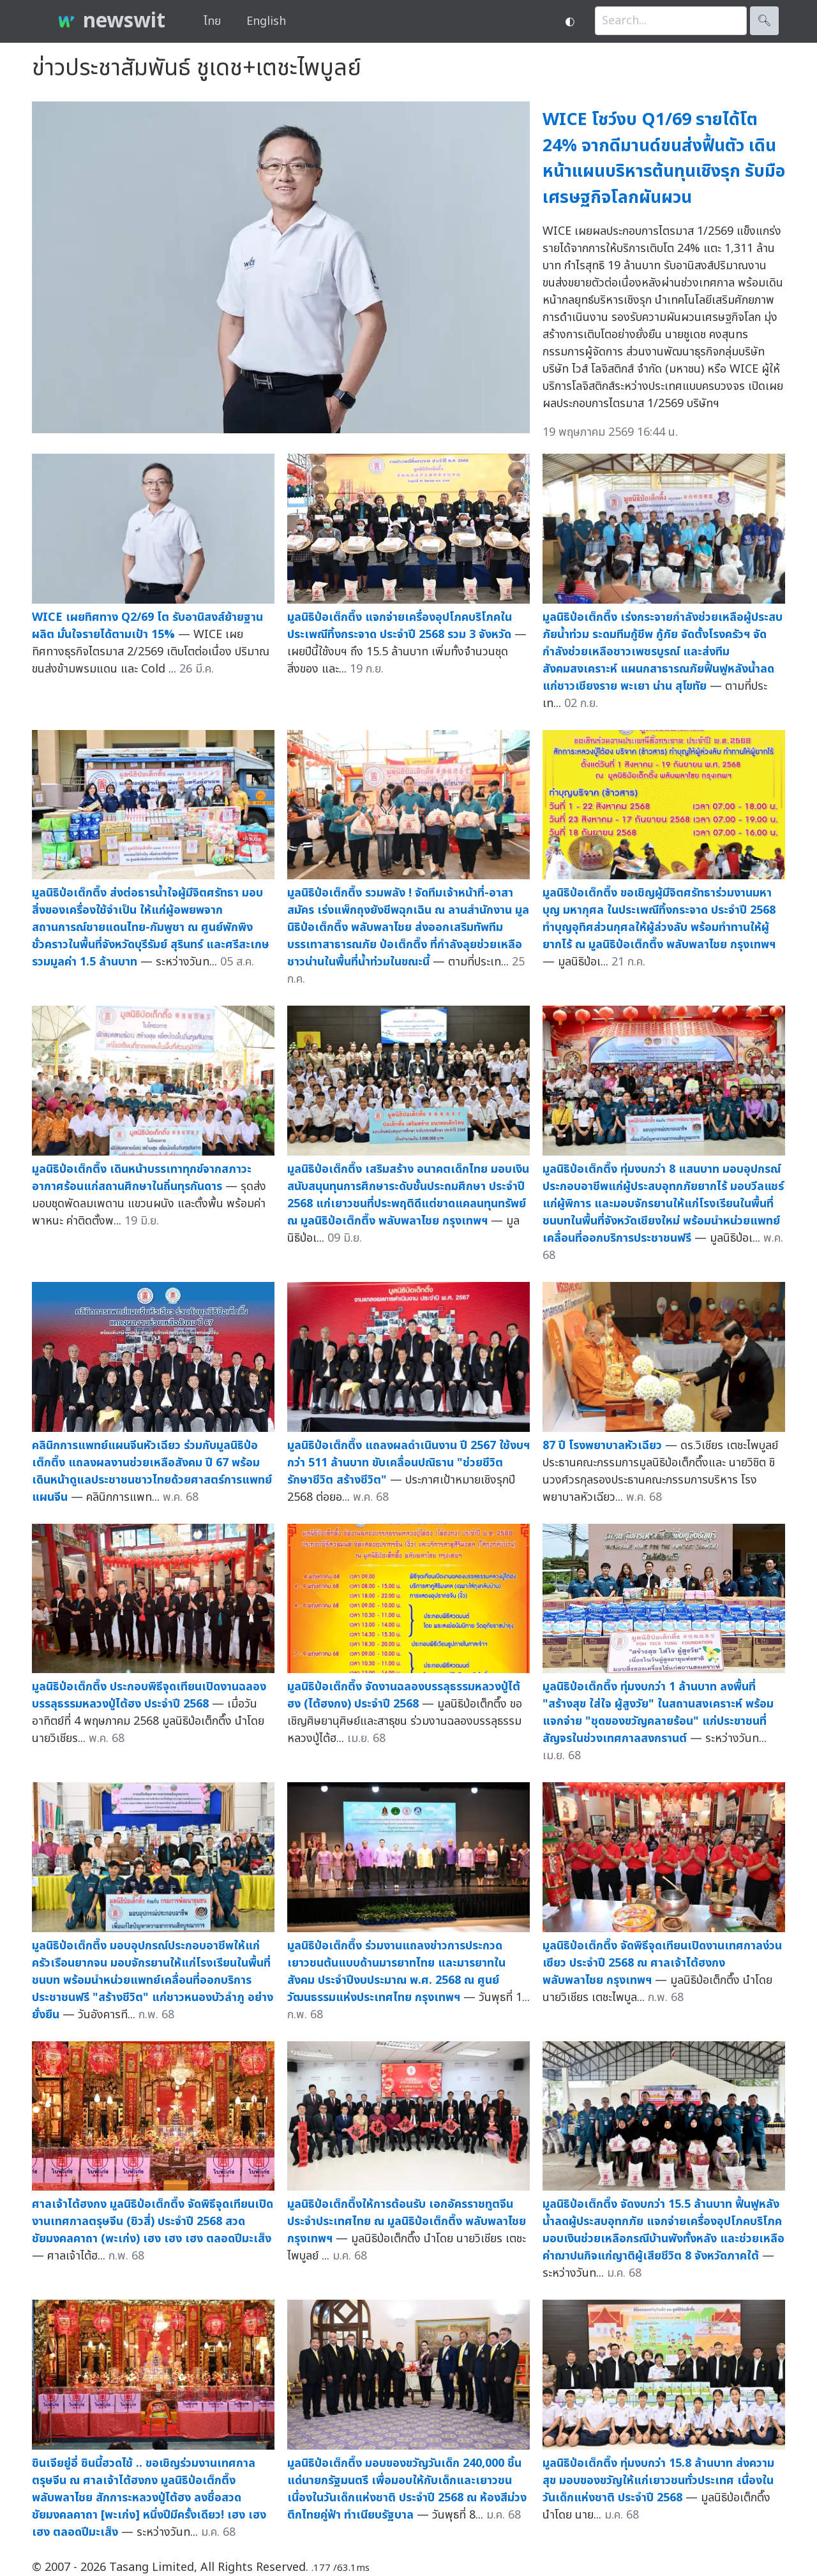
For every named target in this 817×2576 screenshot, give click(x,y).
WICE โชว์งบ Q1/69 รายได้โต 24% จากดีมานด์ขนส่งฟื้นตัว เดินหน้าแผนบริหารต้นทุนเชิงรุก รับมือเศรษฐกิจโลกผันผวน (664, 159)
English (266, 21)
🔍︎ (764, 20)
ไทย (212, 21)
